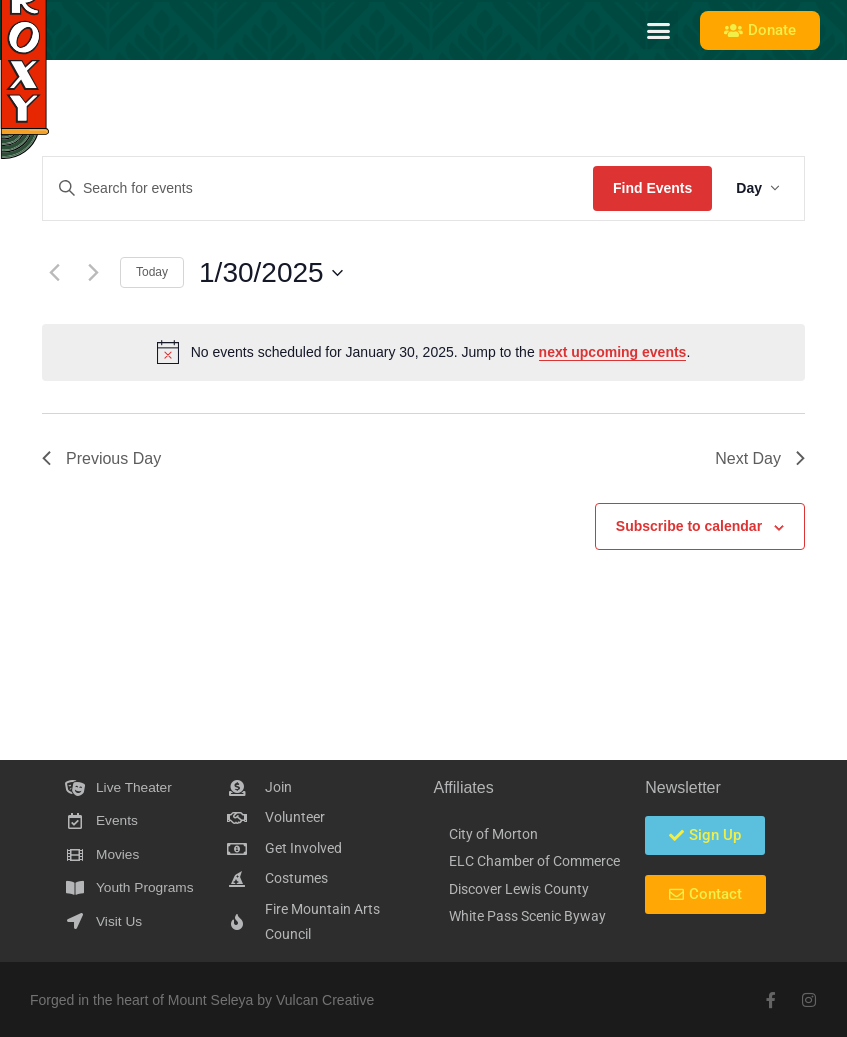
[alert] (423, 352)
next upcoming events (613, 352)
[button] (659, 30)
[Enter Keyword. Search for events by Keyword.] (318, 188)
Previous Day (101, 458)
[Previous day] (54, 273)
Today (152, 272)
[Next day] (93, 273)
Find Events (652, 188)
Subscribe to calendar (689, 526)
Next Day (760, 458)
